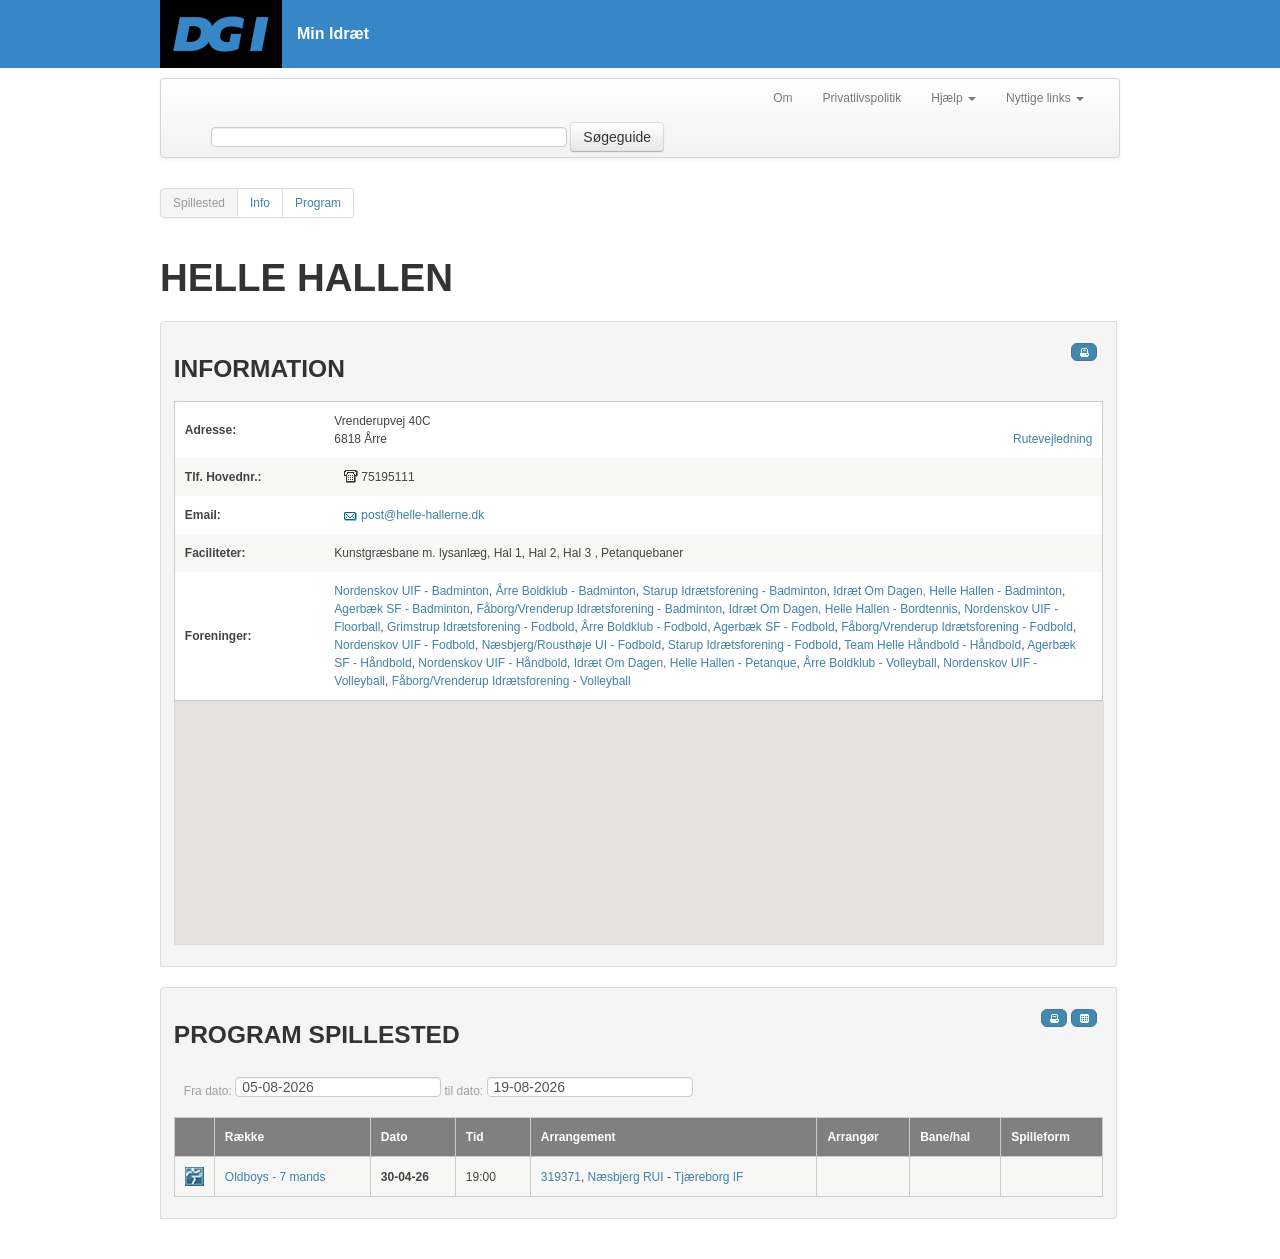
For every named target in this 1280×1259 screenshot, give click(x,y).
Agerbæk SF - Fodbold (773, 627)
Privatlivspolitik (862, 98)
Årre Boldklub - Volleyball (869, 663)
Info (260, 203)
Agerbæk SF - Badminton (401, 609)
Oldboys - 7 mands (275, 1177)
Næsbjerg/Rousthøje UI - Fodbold (571, 645)
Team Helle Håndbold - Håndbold (932, 645)
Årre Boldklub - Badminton (566, 591)
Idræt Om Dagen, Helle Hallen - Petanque (685, 663)
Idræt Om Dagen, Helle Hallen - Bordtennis (843, 609)
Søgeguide (617, 137)
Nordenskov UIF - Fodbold (404, 645)
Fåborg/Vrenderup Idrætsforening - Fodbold (957, 627)
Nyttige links (1045, 98)
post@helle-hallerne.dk (422, 515)
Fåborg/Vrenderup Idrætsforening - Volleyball (511, 681)
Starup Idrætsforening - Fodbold (753, 645)
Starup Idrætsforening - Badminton (734, 591)
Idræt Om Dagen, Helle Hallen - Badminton (947, 591)
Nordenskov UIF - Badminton (411, 591)
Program (318, 203)
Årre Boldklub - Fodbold (644, 627)
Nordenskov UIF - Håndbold (492, 663)
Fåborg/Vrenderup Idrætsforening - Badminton (599, 609)
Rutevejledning (1052, 439)
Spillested (199, 203)
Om (782, 98)
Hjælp (953, 98)
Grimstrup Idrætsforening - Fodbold (480, 627)
